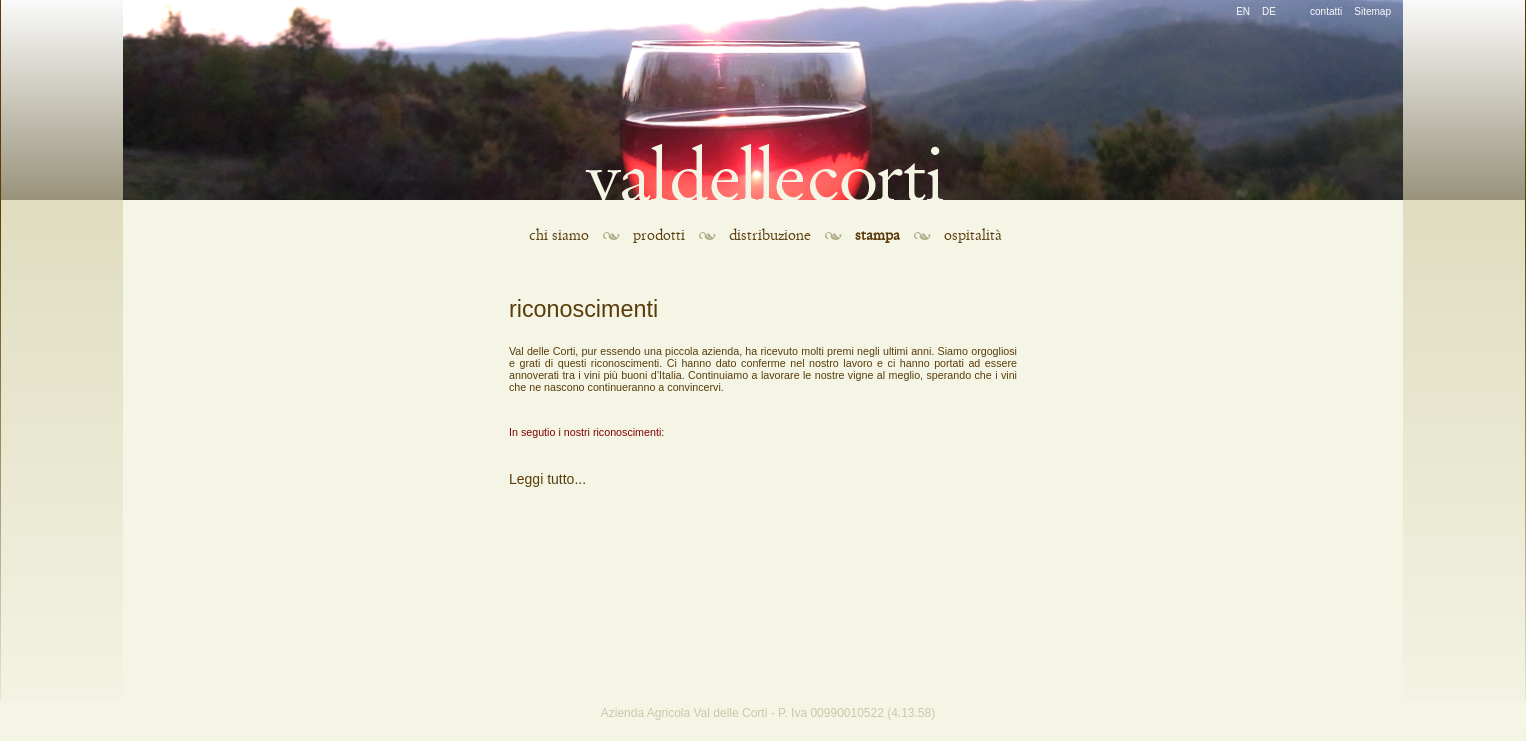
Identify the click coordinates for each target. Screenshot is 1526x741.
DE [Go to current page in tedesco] (1269, 11)
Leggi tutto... (547, 479)
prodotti (659, 235)
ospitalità (973, 235)
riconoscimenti (583, 309)
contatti (1326, 11)
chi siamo (559, 235)
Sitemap (1372, 11)
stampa (877, 235)
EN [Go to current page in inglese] (1243, 11)
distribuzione (770, 235)
